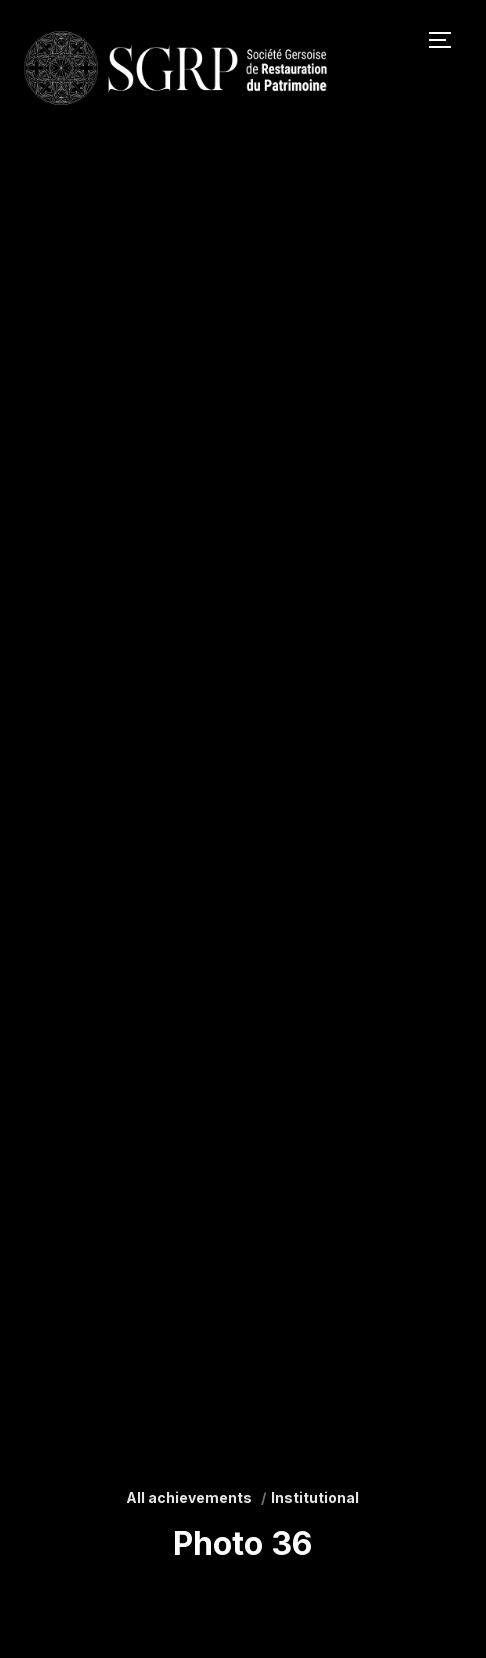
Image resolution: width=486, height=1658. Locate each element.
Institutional (315, 1497)
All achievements (189, 1497)
